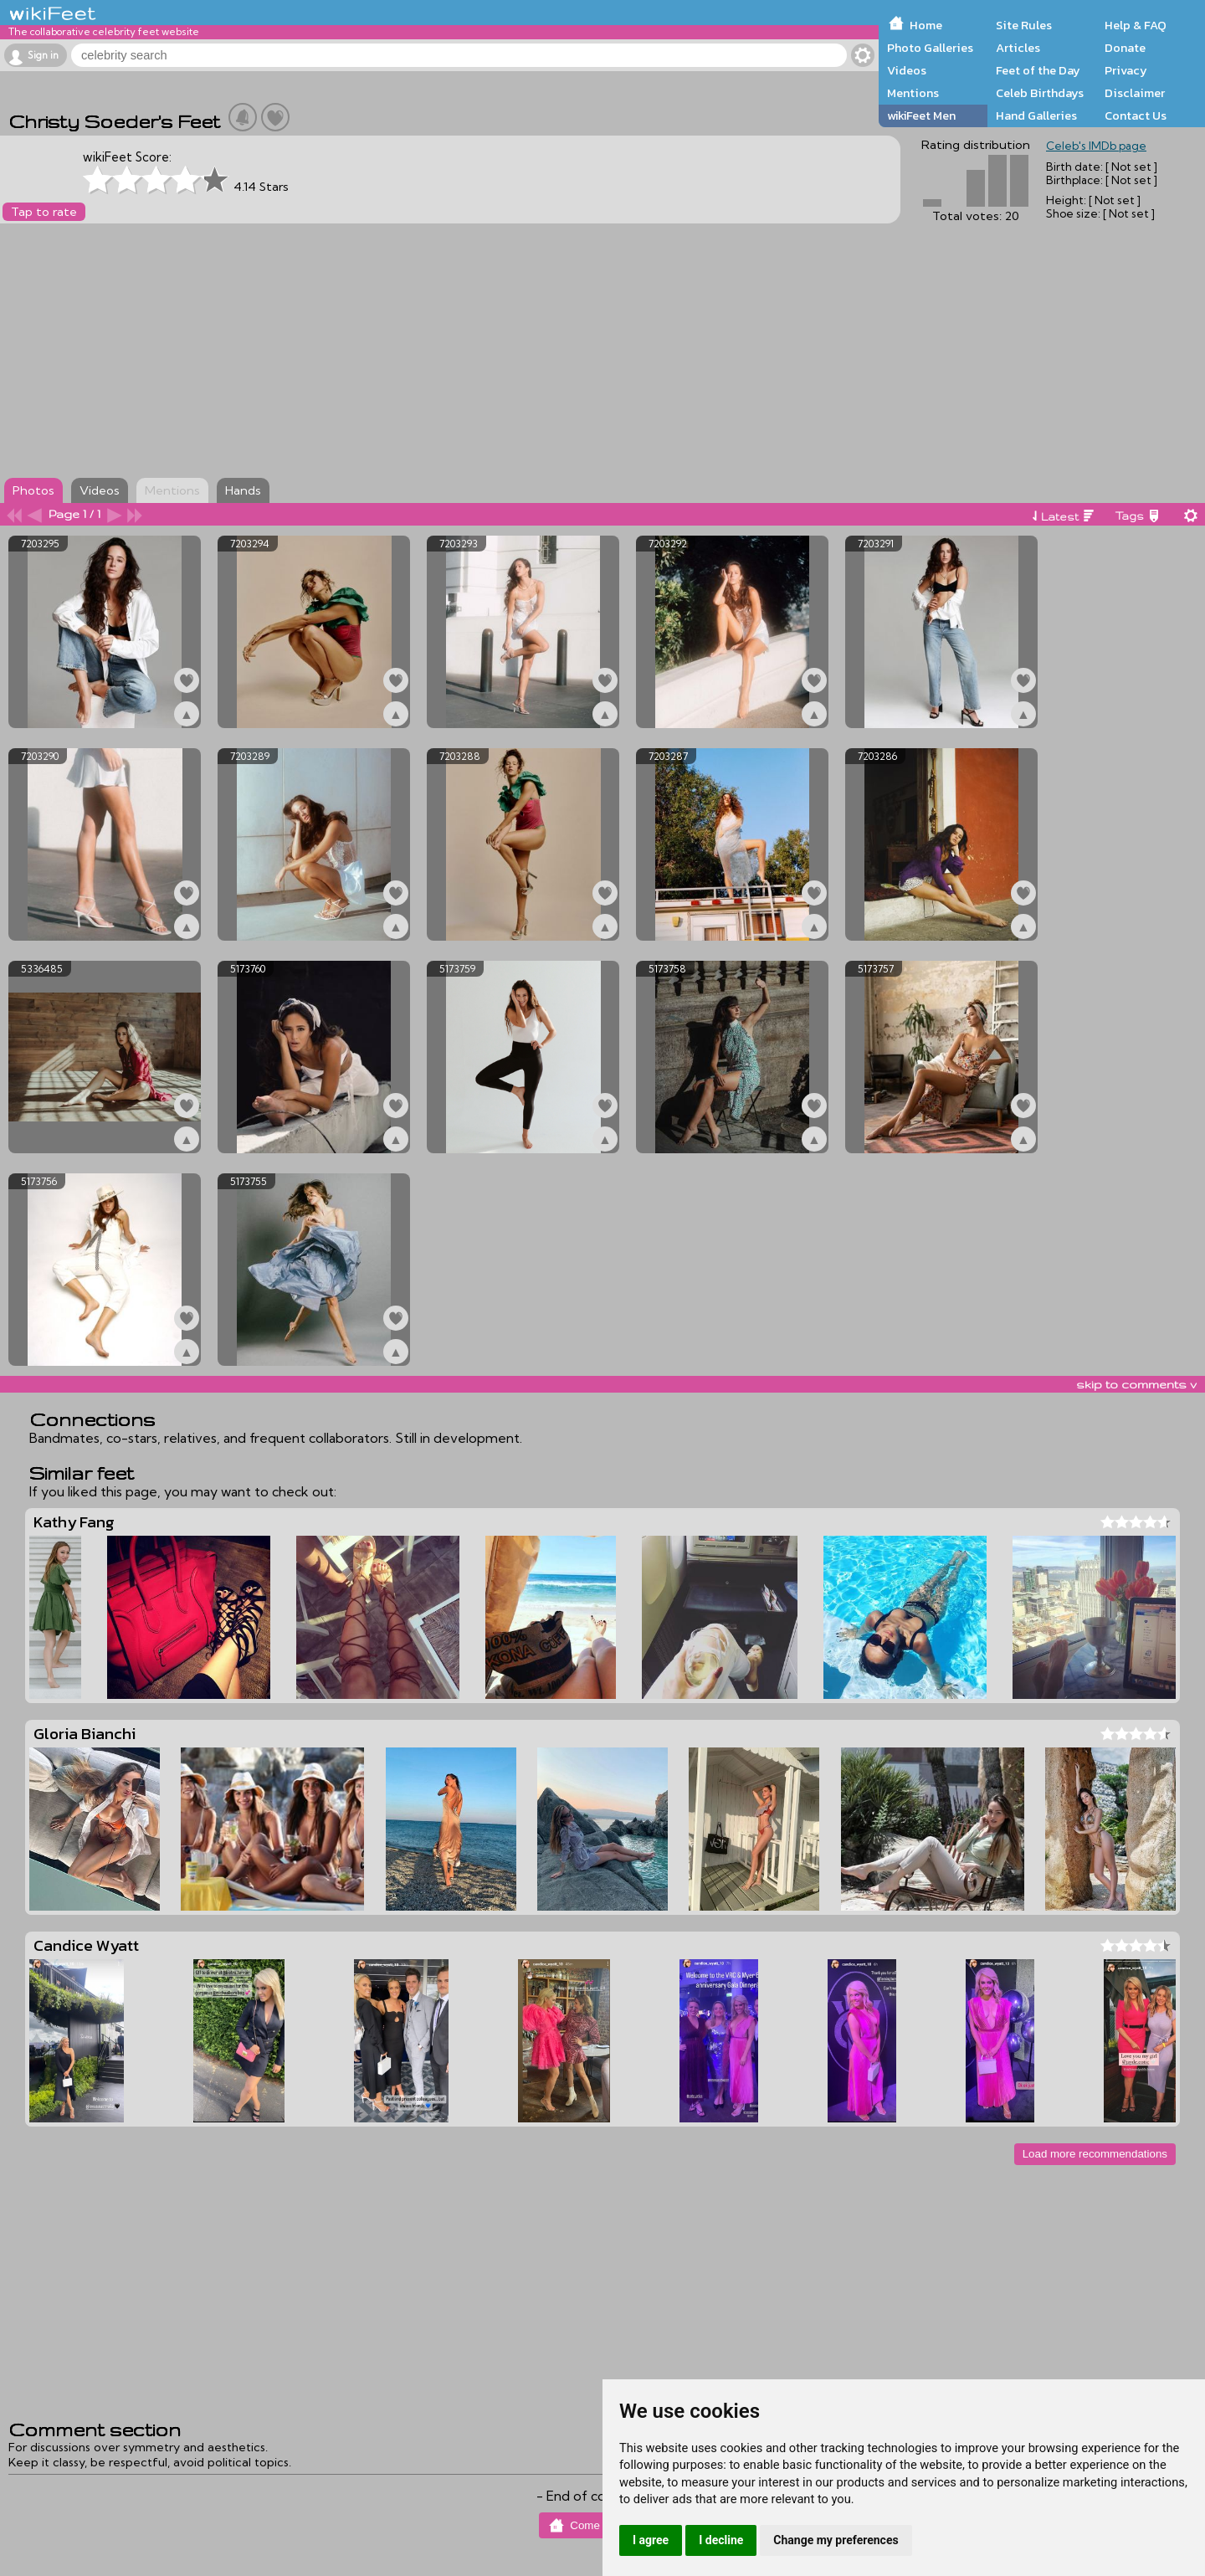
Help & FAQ (1136, 25)
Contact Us (1136, 115)
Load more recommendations (1095, 2154)
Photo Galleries (930, 47)
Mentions (913, 93)
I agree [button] (651, 2540)
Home (926, 25)
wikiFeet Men (921, 115)
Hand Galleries (1036, 115)
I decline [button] (721, 2540)
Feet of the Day (1038, 70)
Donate (1125, 47)
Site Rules (1024, 25)
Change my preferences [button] (835, 2540)
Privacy (1126, 70)
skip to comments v (1136, 1384)
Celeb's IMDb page (1096, 145)
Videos (906, 70)
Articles (1018, 47)
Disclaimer (1135, 93)
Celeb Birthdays (1040, 93)
